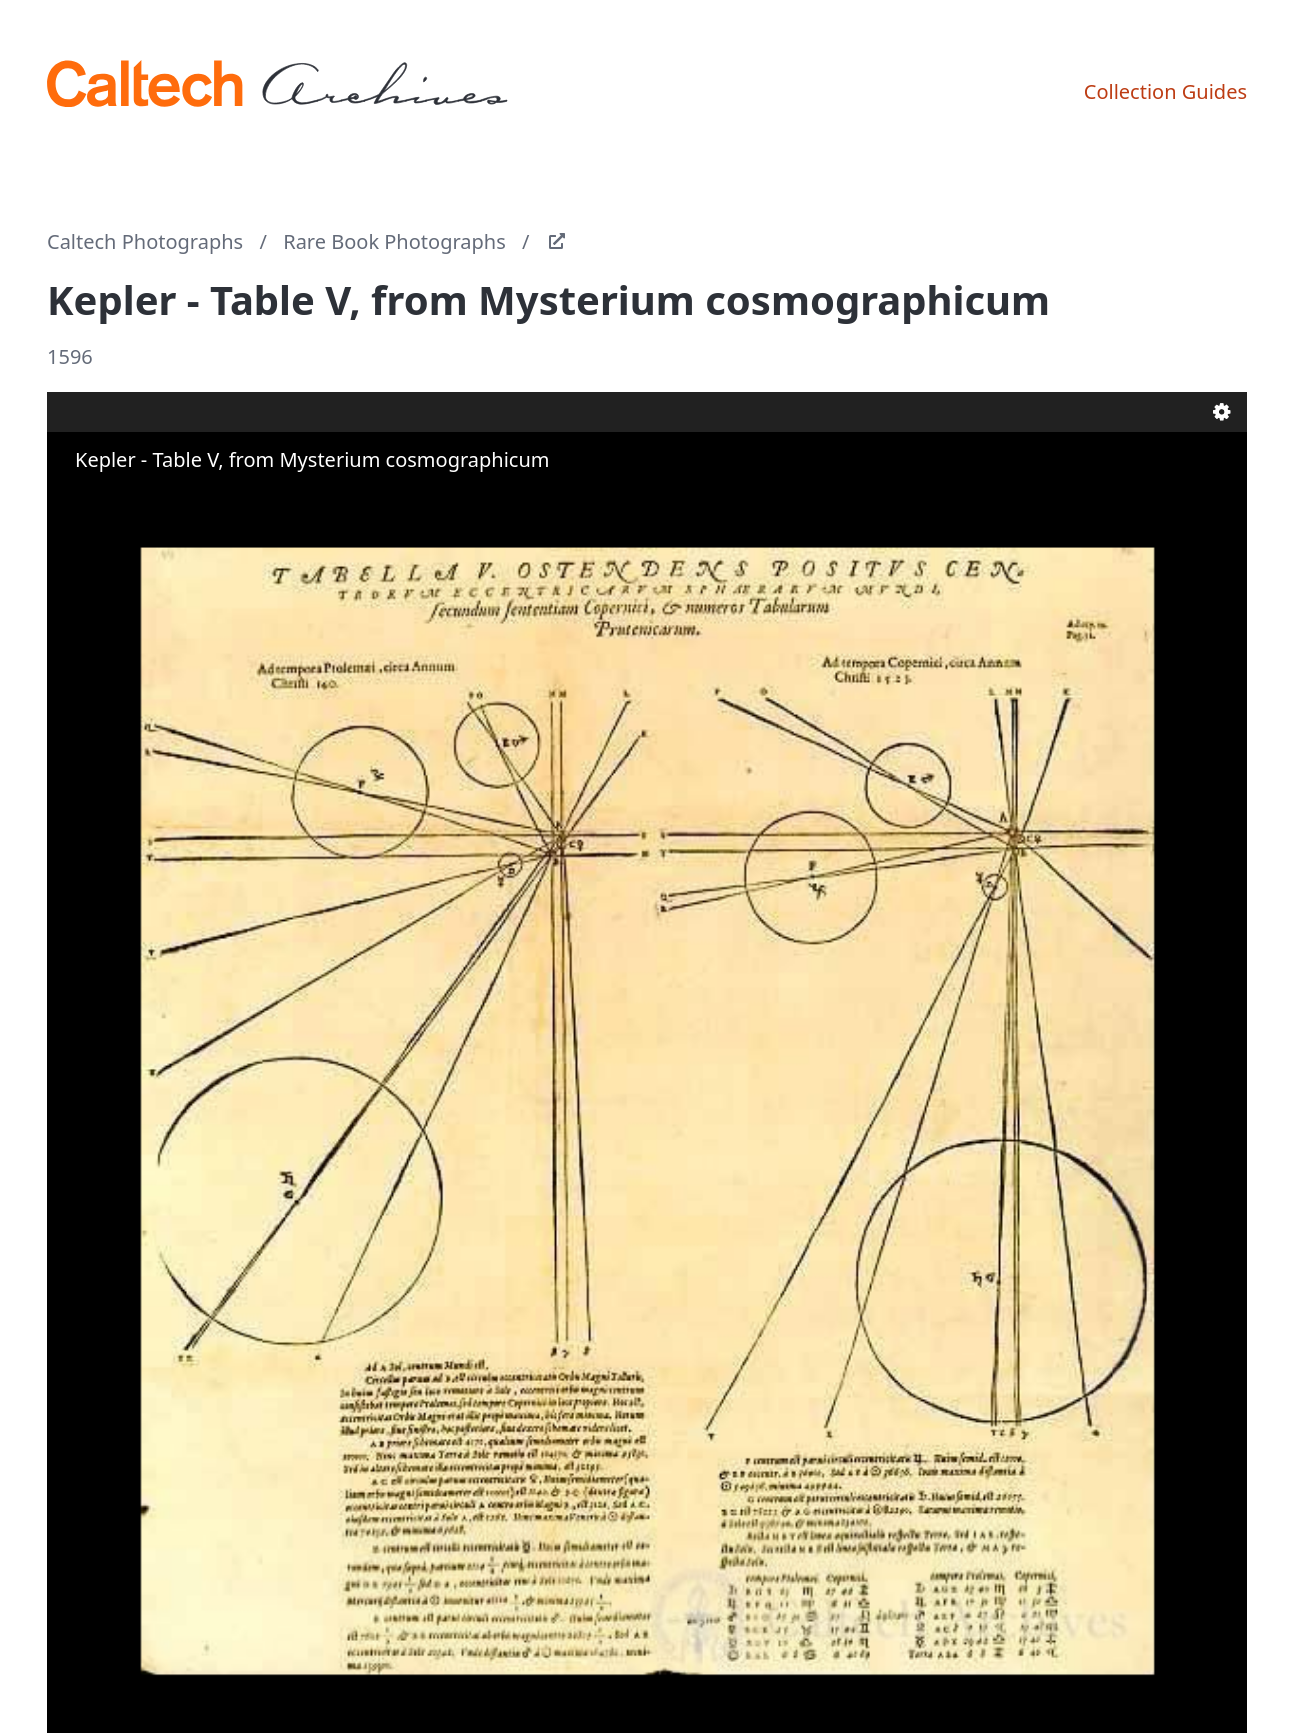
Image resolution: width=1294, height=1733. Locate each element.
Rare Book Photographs (394, 241)
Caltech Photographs (145, 241)
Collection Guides (1165, 91)
